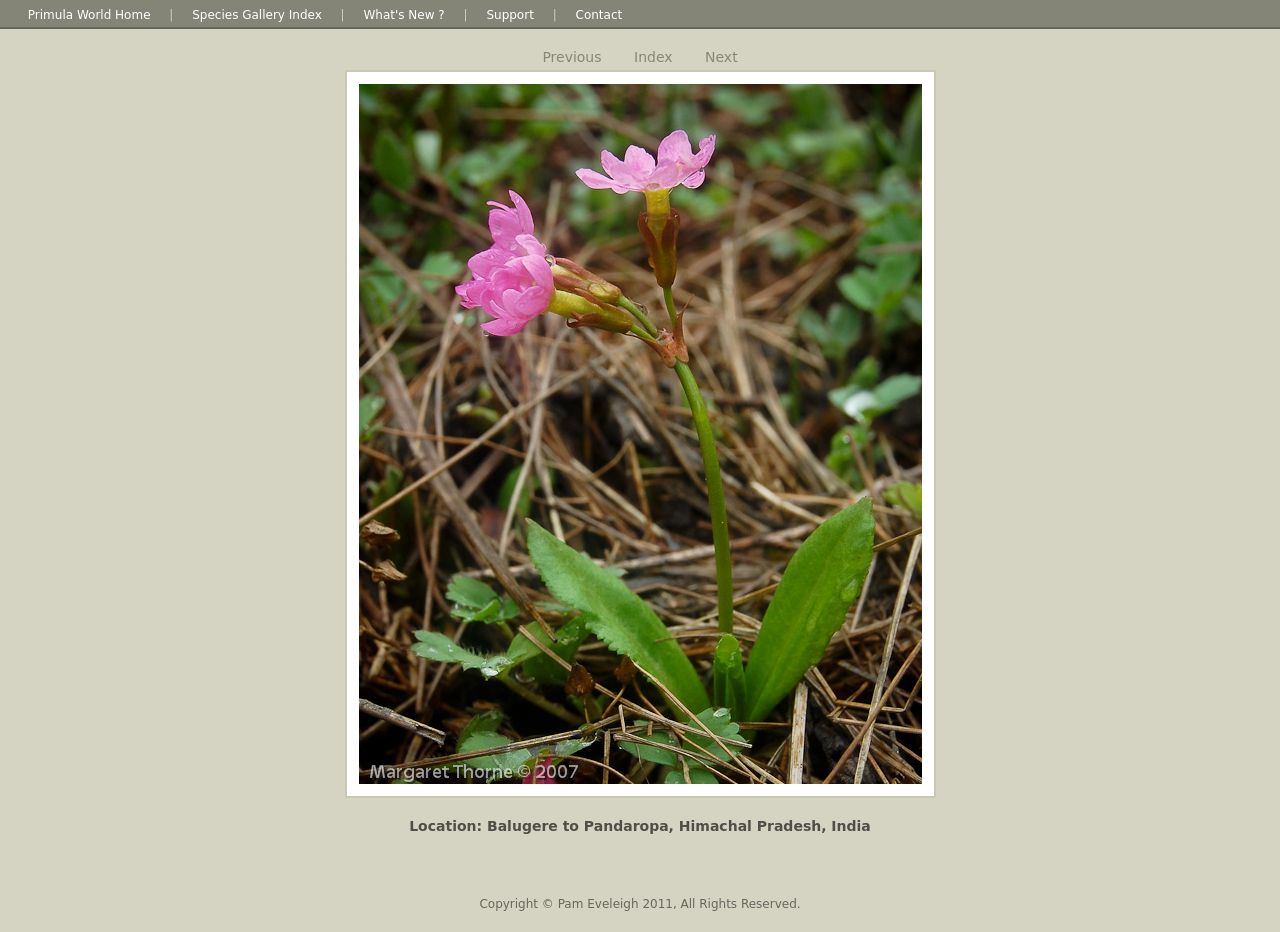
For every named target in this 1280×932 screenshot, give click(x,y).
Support (509, 15)
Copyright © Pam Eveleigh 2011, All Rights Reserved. (639, 904)
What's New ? (403, 15)
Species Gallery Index (257, 15)
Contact (599, 15)
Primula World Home (89, 15)
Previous (571, 57)
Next (721, 57)
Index (653, 57)
